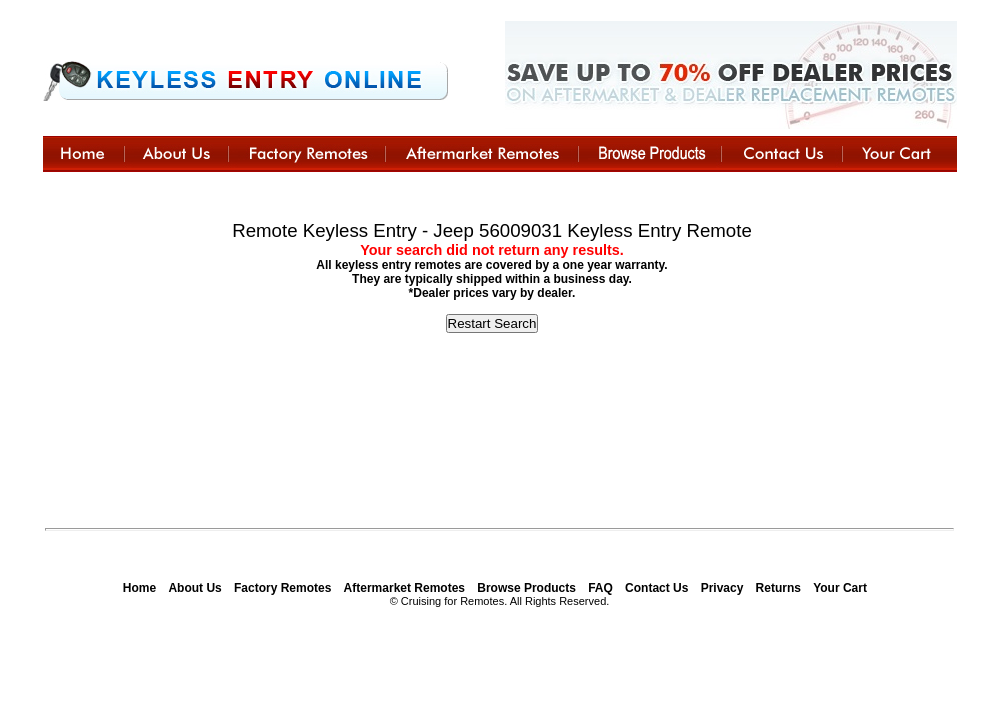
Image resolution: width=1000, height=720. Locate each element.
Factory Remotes (282, 588)
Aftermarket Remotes (404, 588)
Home (139, 588)
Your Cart (840, 588)
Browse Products (526, 588)
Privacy (722, 588)
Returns (778, 588)
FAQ (600, 588)
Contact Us (656, 588)
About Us (194, 588)
